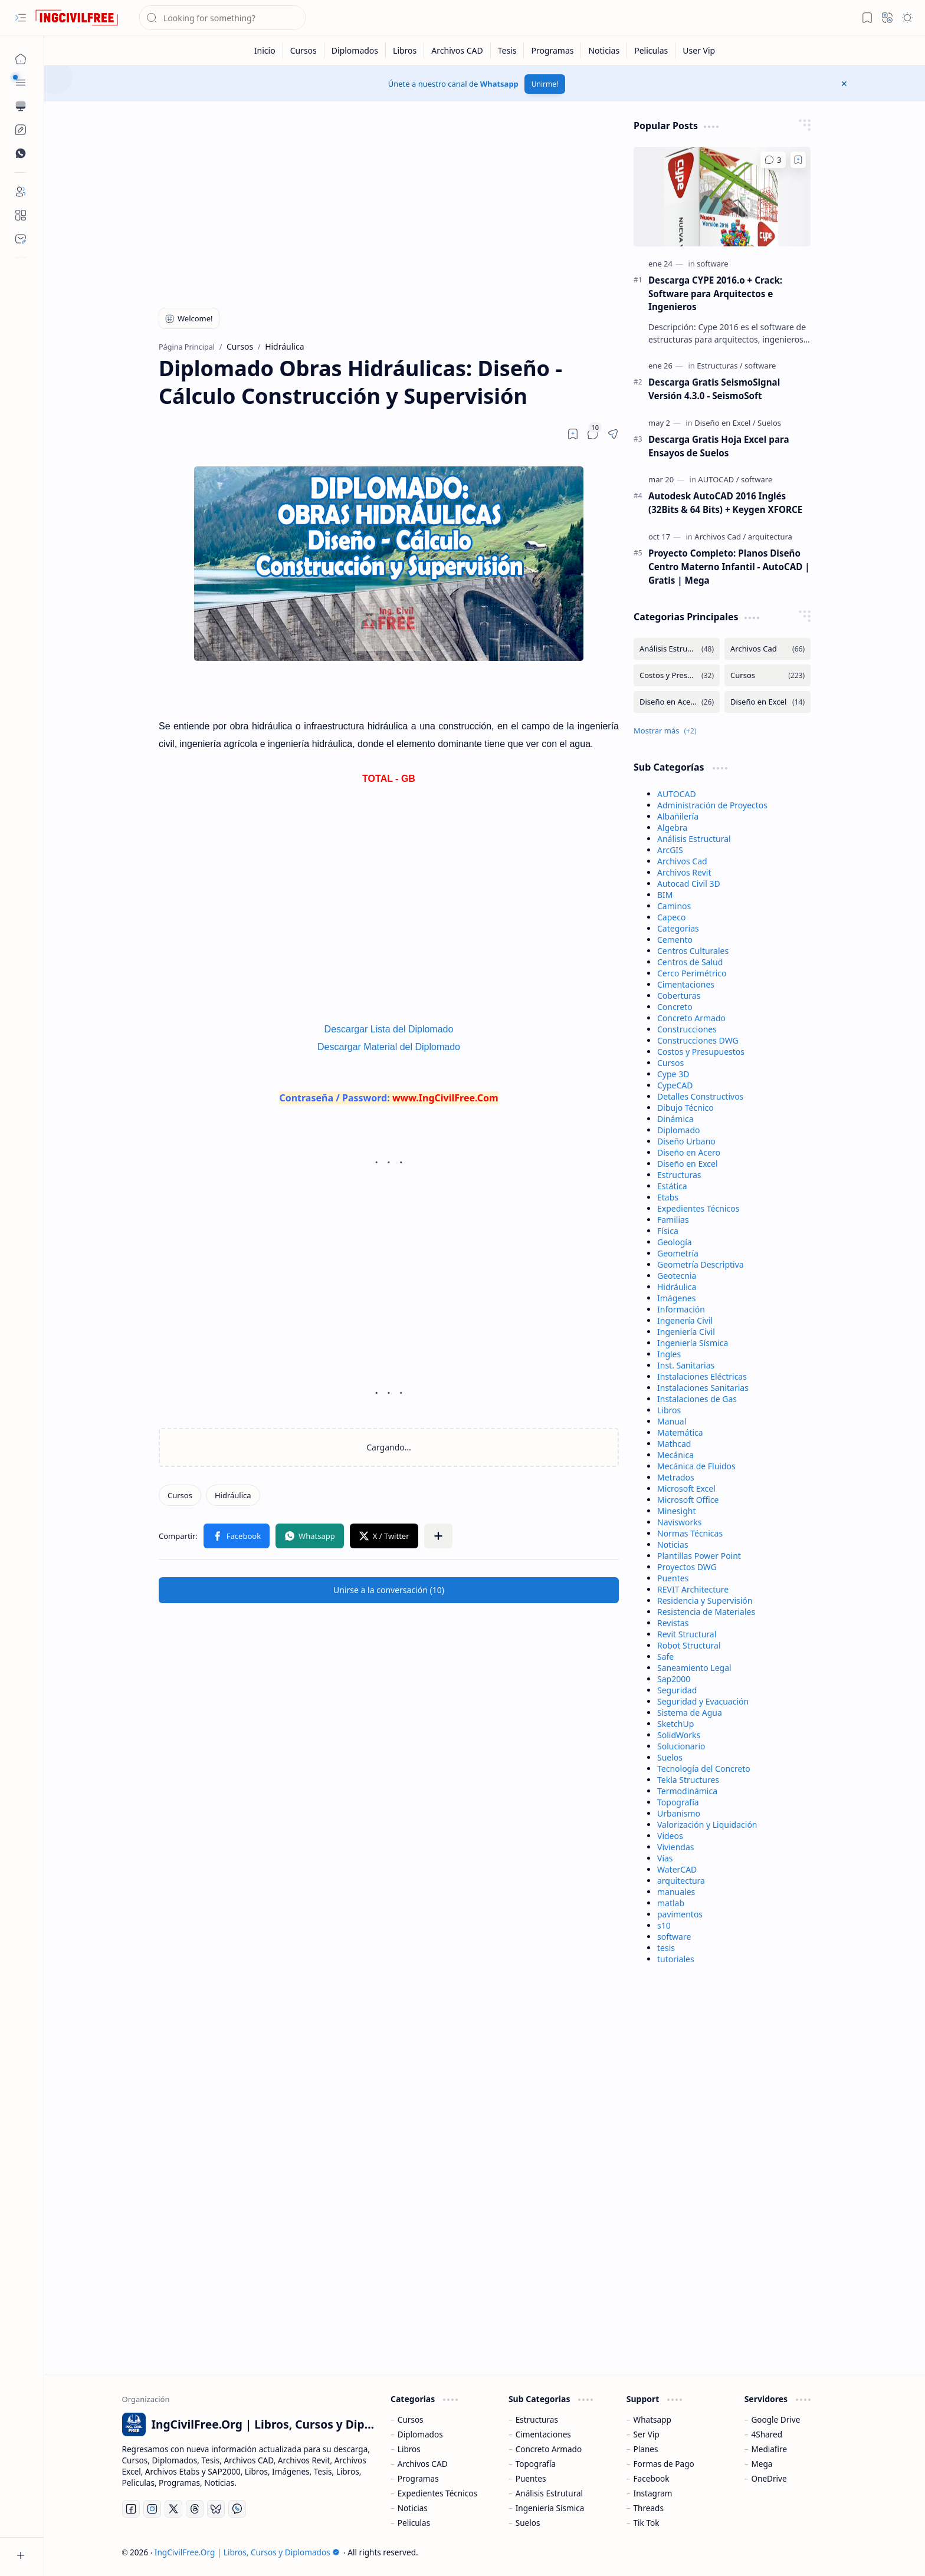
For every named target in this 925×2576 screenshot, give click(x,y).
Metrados (675, 1477)
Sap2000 (673, 1679)
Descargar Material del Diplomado (388, 1047)
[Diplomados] (355, 50)
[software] (712, 263)
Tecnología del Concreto (703, 1768)
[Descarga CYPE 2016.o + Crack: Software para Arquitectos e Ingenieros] (722, 196)
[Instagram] (152, 2509)
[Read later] (573, 434)
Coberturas (678, 995)
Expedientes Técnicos (698, 1208)
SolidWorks (678, 1735)
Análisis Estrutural (549, 2493)
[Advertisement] (389, 201)
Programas (418, 2478)
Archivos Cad (682, 861)
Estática (672, 1186)
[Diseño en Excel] (725, 422)
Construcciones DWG (698, 1040)
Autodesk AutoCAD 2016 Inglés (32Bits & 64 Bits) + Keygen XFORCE (725, 502)
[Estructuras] (719, 365)
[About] (20, 215)
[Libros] (405, 50)
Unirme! (545, 84)
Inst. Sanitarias (685, 1365)
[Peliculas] (651, 50)
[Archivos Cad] (720, 536)
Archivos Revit (684, 872)
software (674, 1936)
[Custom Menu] (20, 130)
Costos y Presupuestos (700, 1051)
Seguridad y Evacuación (703, 1701)
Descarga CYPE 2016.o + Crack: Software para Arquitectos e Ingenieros (715, 293)
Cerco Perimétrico (691, 973)
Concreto (675, 1006)
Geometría (677, 1253)
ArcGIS (670, 850)
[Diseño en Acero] (677, 702)
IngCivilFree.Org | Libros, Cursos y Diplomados (247, 2552)
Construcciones (687, 1029)
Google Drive (775, 2419)
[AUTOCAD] (718, 479)
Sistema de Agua (689, 1712)
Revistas (672, 1622)
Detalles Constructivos (700, 1096)
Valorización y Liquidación (707, 1824)
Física (667, 1230)
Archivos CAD (423, 2463)
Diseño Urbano (686, 1141)
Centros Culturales (693, 950)
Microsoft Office (688, 1499)
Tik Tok (647, 2522)
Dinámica (675, 1118)
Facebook (652, 2478)
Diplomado (678, 1130)
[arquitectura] (770, 536)
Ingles (669, 1354)
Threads (649, 2508)
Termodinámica (687, 1791)
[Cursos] (303, 50)
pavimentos (680, 1914)
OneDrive (768, 2478)
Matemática (680, 1432)
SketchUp (675, 1723)
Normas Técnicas (690, 1533)
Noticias (672, 1544)
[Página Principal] (20, 59)
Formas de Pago (664, 2463)
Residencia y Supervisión (704, 1600)
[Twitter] (173, 2509)
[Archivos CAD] (457, 50)
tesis (666, 1947)
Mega (761, 2463)
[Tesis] (507, 50)
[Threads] (195, 2509)
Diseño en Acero (688, 1152)
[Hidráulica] (233, 1495)
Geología (674, 1242)
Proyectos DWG (687, 1566)
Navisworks (679, 1522)
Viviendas (675, 1847)
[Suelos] (769, 422)
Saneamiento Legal (694, 1667)
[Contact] (20, 239)
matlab (670, 1903)
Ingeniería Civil (686, 1331)
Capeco (671, 917)
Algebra (672, 827)
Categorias (678, 928)
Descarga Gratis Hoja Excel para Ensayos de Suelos (718, 446)
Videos (670, 1835)
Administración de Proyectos (712, 805)
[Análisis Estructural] (677, 649)
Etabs (667, 1197)
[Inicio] (265, 50)
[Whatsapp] (237, 2509)
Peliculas (414, 2522)
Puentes (672, 1578)
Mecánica (675, 1454)
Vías (665, 1858)
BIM (665, 894)
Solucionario (681, 1746)
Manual (671, 1421)
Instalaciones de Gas (697, 1398)
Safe (665, 1656)
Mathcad (674, 1443)
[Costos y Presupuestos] (677, 675)
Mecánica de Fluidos (696, 1466)
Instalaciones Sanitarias (703, 1387)
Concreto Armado (691, 1018)
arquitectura (681, 1880)
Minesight (676, 1510)
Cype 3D (673, 1074)
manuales (676, 1891)
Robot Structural (689, 1645)
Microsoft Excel (686, 1488)
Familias (673, 1219)
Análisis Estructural (694, 838)
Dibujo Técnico (685, 1107)
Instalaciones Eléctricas (702, 1376)
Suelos (670, 1757)
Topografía (678, 1802)
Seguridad (677, 1690)
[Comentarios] (773, 160)
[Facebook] (131, 2509)
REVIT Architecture (693, 1589)
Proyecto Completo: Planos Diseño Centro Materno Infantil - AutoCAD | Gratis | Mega (729, 566)
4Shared (766, 2434)
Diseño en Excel (687, 1163)
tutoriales (675, 1959)
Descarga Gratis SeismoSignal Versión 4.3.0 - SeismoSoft (714, 389)
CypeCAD (675, 1085)
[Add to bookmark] (798, 160)
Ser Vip (647, 2434)
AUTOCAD (676, 794)
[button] (20, 18)
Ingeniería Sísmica (692, 1342)
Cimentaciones (685, 984)
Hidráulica (676, 1286)
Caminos (674, 906)
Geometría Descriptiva (700, 1264)
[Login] (20, 191)
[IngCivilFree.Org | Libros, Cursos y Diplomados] (76, 17)
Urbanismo (678, 1813)
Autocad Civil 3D (688, 883)
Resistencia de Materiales (706, 1611)
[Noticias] (604, 50)
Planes (646, 2449)
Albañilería (677, 816)
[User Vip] (698, 50)
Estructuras (679, 1174)
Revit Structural (686, 1634)
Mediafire (769, 2449)
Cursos (670, 1062)
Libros (669, 1410)
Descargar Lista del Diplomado (389, 1029)
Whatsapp (499, 83)
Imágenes (676, 1298)
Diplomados (420, 2434)
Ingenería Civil (685, 1320)
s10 (664, 1925)
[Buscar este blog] (222, 17)
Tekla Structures (688, 1779)
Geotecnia (676, 1275)
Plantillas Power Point (699, 1555)
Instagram (653, 2493)
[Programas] (552, 50)
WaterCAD (677, 1869)
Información (681, 1309)
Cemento (675, 939)
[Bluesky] (216, 2509)
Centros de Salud (690, 962)
